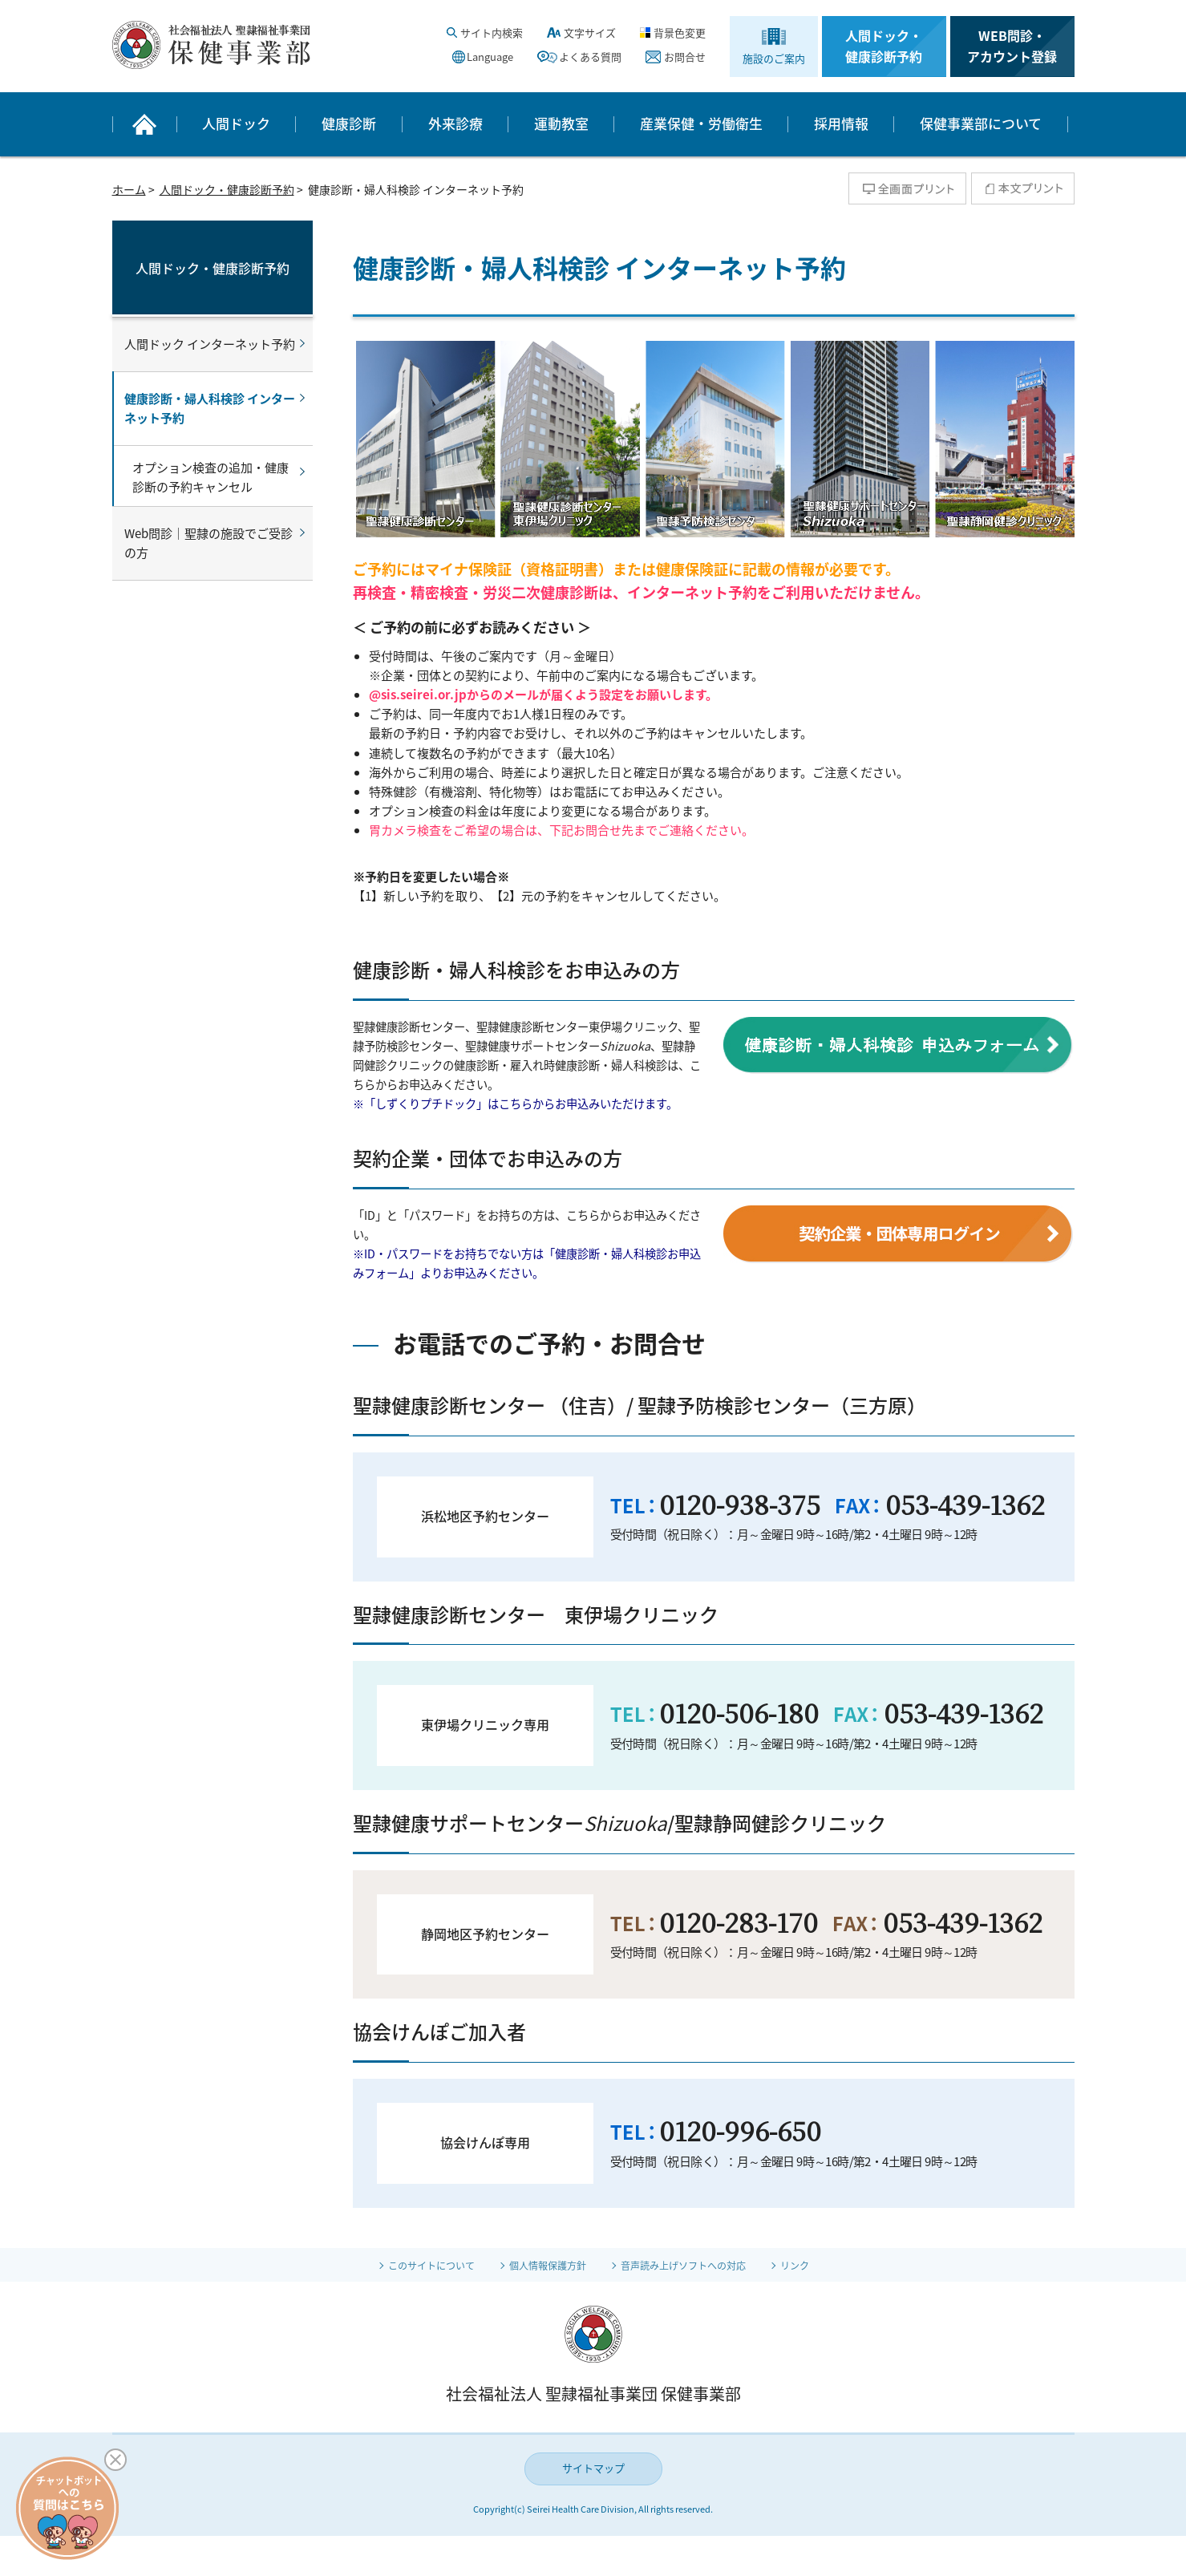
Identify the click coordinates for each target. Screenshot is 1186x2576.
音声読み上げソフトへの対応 (694, 2265)
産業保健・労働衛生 (701, 123)
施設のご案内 (774, 58)
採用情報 (841, 123)
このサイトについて (412, 2265)
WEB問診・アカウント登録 (1012, 46)
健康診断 (349, 123)
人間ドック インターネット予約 (209, 344)
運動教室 (561, 123)
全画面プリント (907, 188)
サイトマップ (593, 2468)
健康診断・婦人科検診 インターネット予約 (209, 408)
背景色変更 (680, 32)
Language (490, 56)
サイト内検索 (491, 32)
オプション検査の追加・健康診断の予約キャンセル (210, 477)
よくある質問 (590, 56)
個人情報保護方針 (542, 2265)
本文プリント (1023, 188)
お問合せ (685, 56)
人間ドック (236, 123)
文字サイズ (590, 32)
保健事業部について (981, 123)
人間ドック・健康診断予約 (883, 46)
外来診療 (455, 123)
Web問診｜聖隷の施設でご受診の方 (208, 543)
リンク (819, 2265)
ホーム (129, 189)
